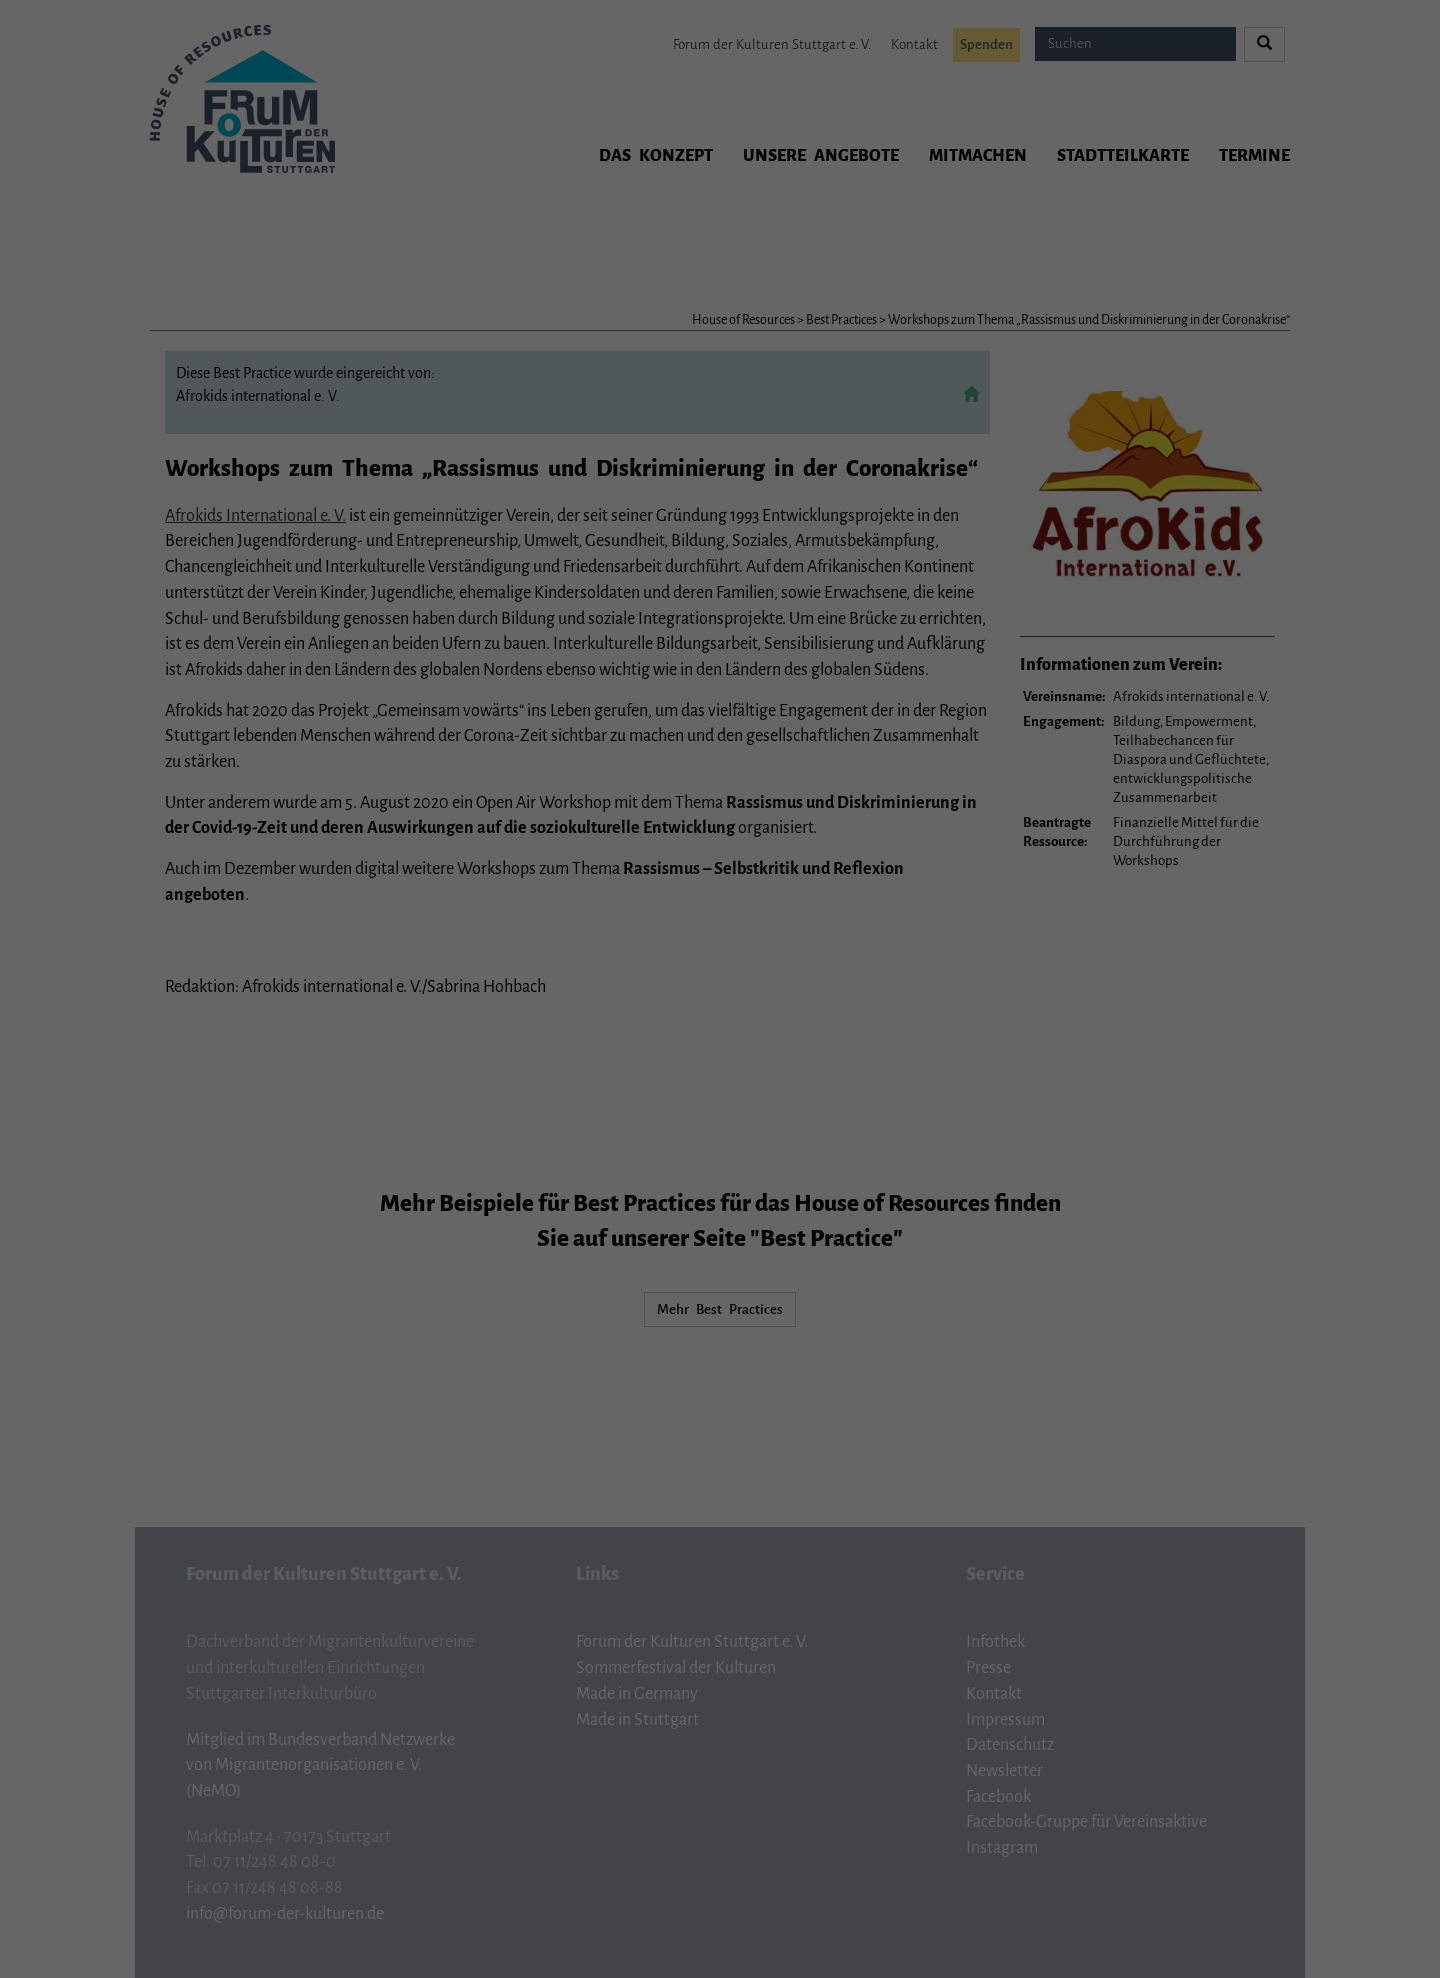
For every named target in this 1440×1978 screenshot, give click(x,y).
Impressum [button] (806, 477)
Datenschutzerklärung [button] (729, 477)
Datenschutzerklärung (762, 238)
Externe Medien (876, 304)
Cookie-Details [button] (643, 477)
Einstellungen (576, 258)
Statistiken (697, 304)
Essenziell (534, 304)
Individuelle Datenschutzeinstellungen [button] (720, 433)
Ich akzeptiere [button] (720, 374)
